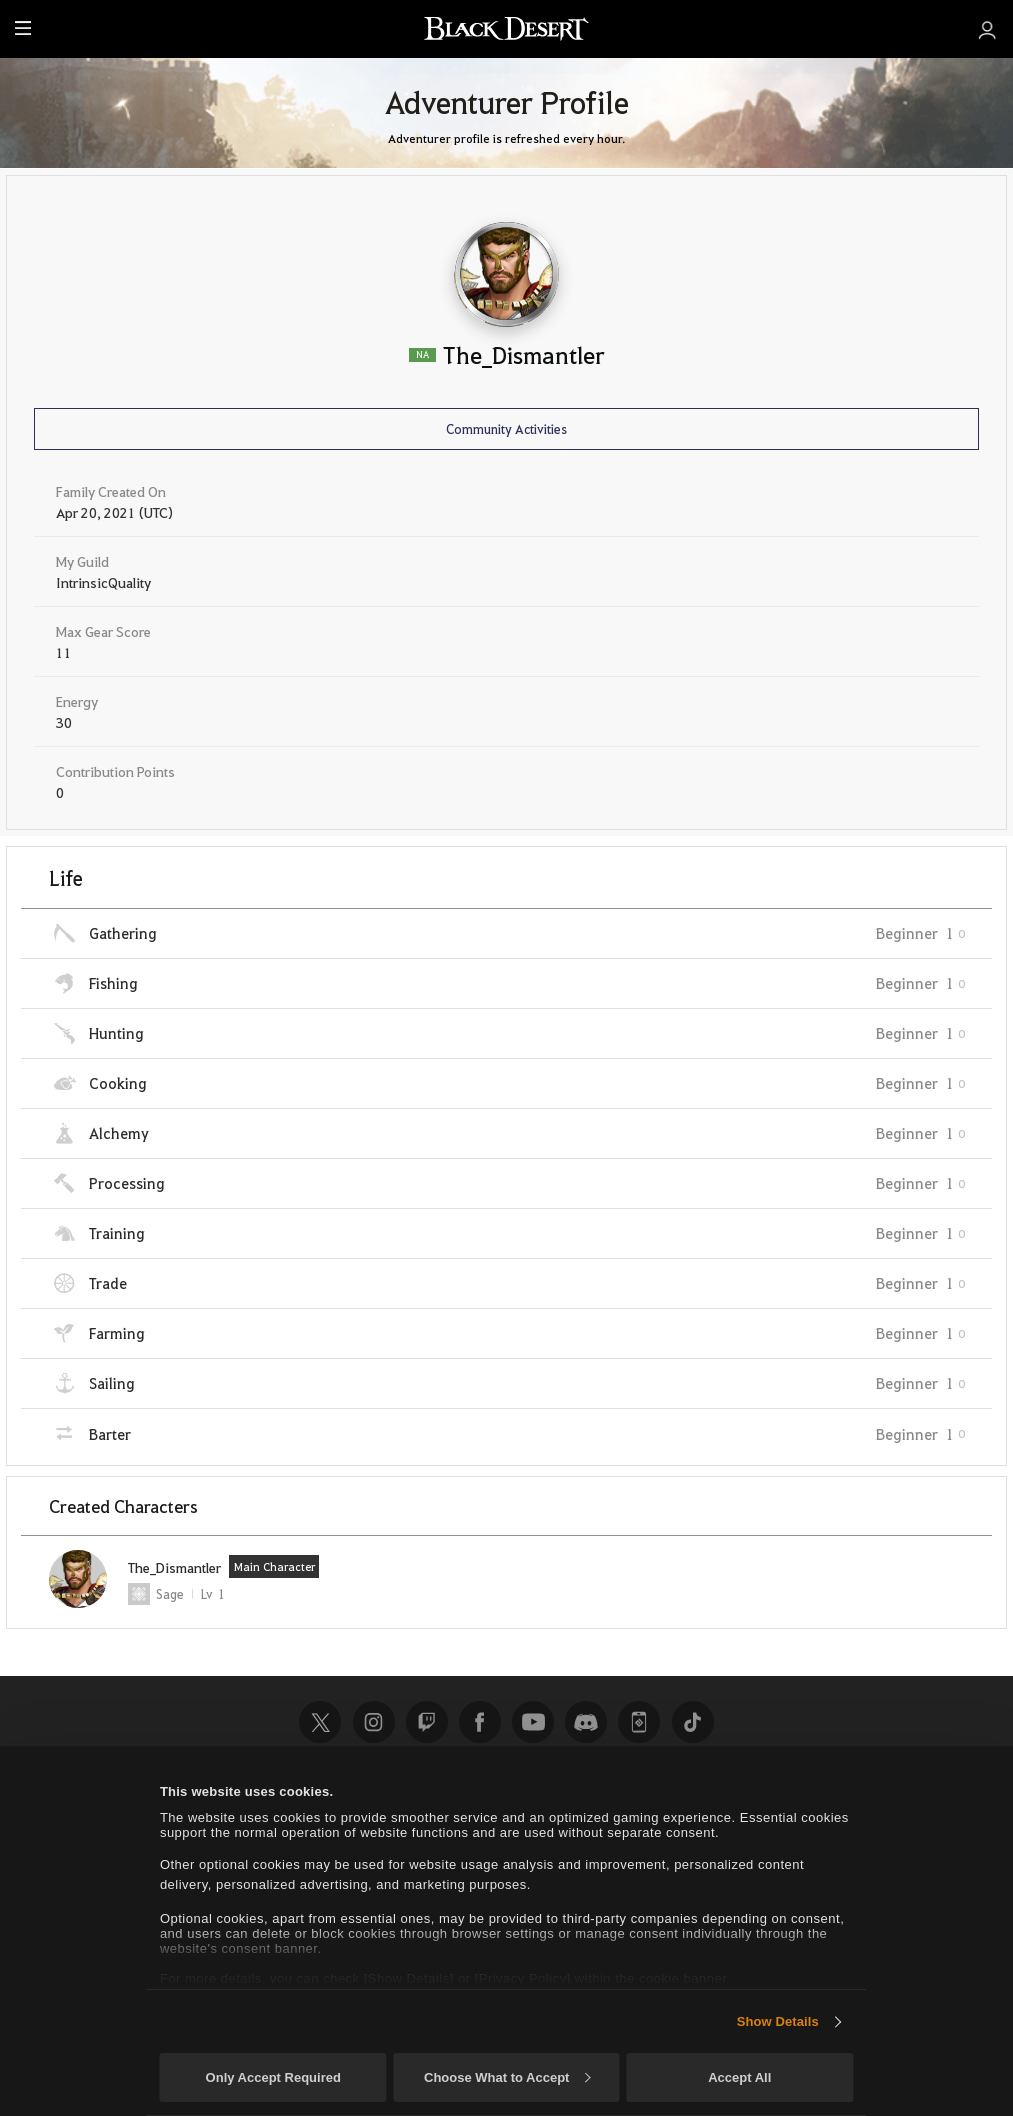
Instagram (374, 1722)
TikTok (693, 1722)
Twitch (427, 1722)
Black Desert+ (639, 1722)
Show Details (778, 2021)
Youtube (533, 1722)
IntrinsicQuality (103, 582)
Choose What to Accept (507, 2077)
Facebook (480, 1722)
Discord (586, 1722)
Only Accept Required (273, 2077)
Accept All (739, 2077)
